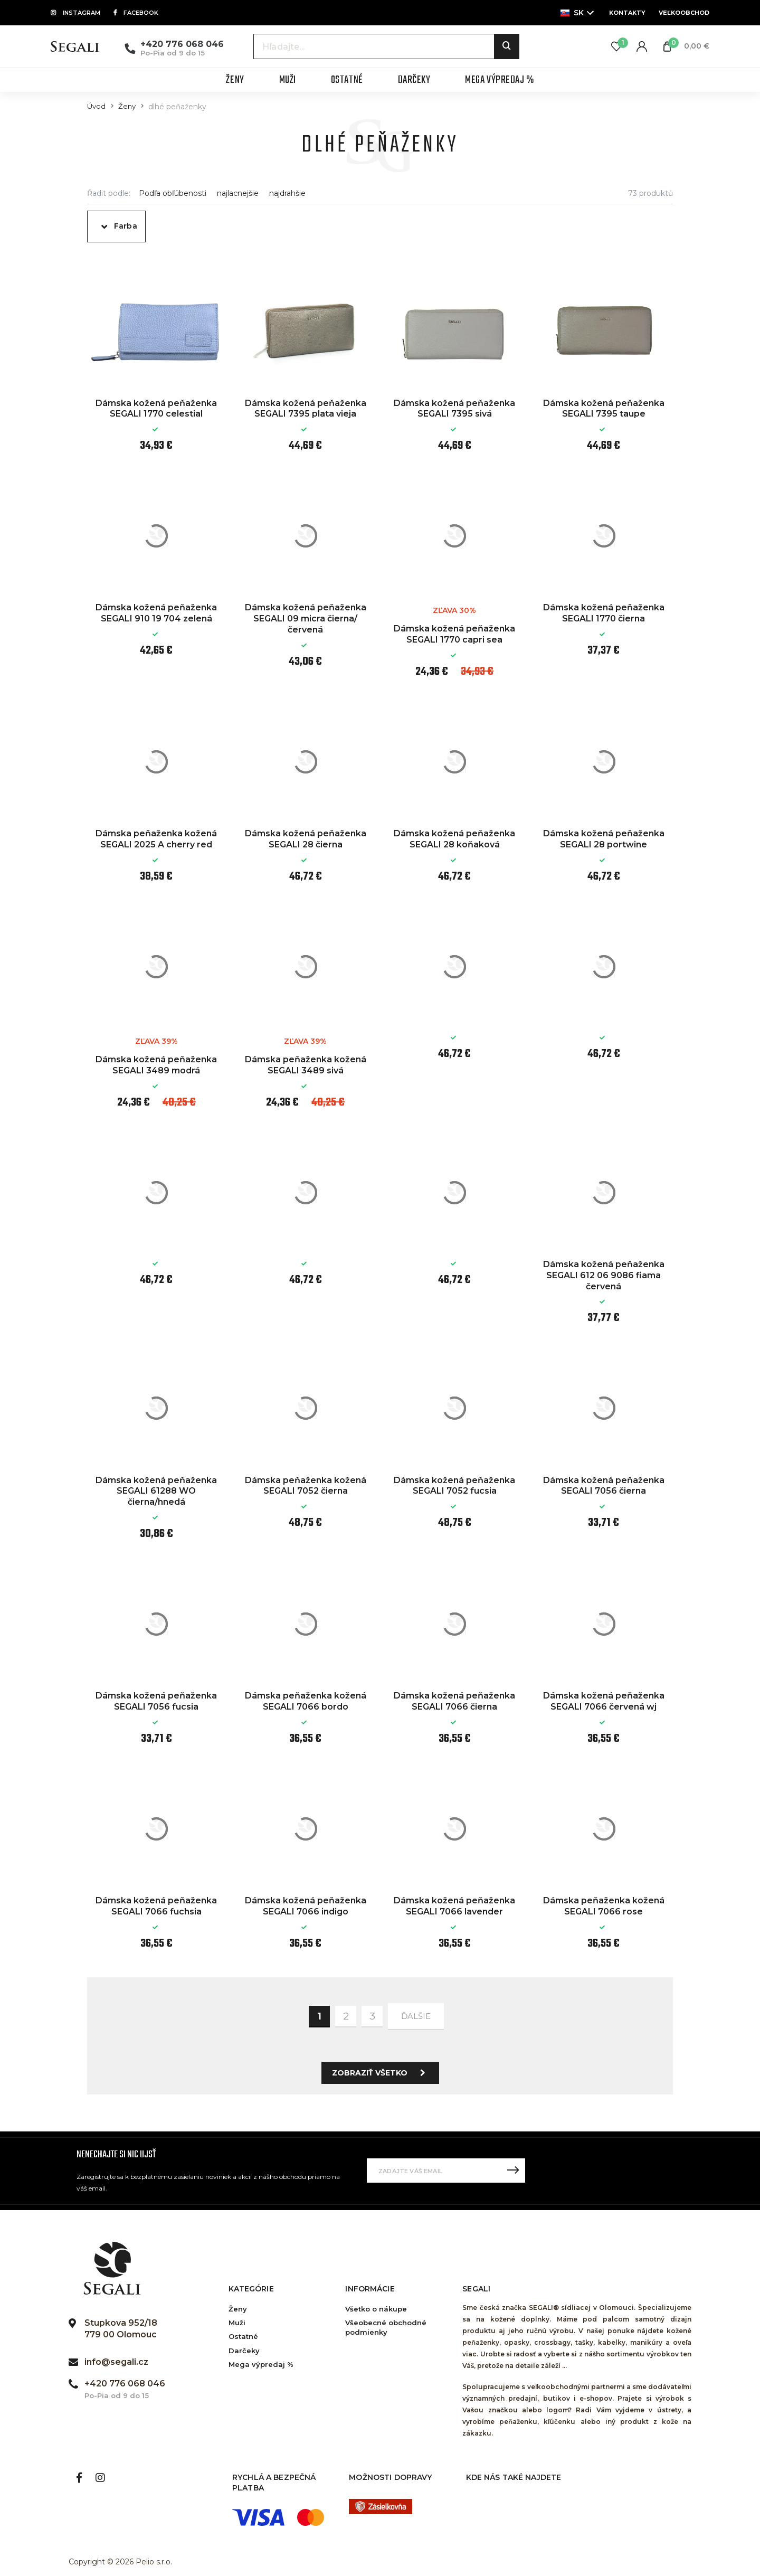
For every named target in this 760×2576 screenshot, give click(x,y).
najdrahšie (287, 193)
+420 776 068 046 (182, 44)
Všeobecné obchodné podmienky (385, 2327)
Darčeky (244, 2350)
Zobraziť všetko (381, 2072)
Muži (237, 2322)
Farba (125, 226)
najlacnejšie (238, 193)
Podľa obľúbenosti (172, 193)
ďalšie (416, 2016)
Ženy (127, 106)
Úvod (96, 106)
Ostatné (243, 2336)
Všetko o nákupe (376, 2309)
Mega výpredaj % (261, 2364)
